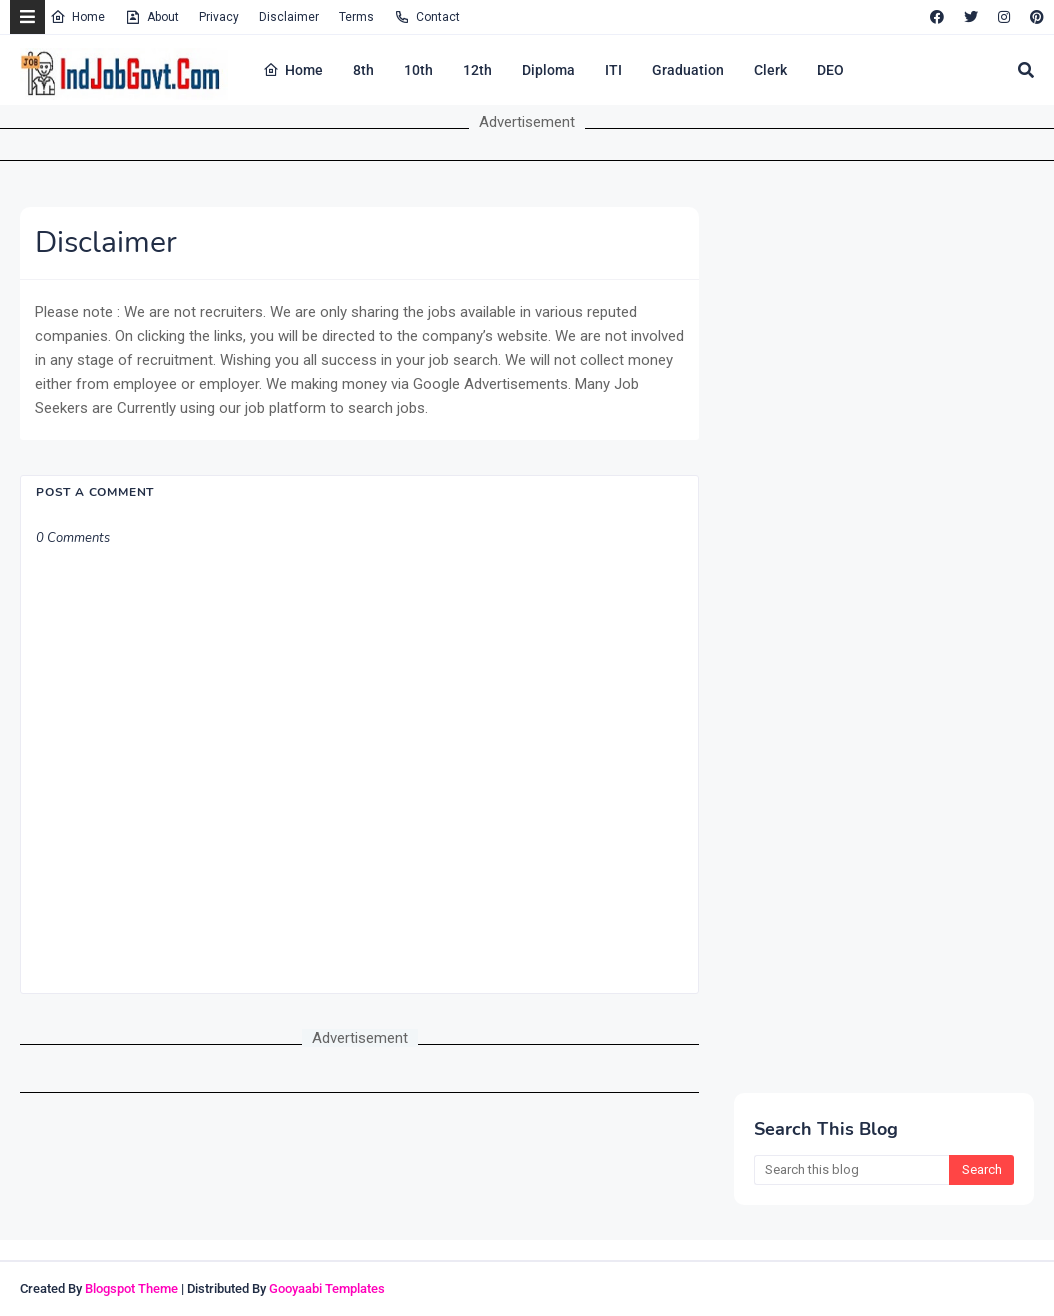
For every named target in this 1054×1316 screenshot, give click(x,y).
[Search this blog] (851, 1170)
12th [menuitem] (477, 70)
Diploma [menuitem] (548, 70)
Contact (427, 17)
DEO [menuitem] (830, 70)
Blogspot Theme (131, 1288)
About (152, 17)
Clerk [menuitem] (770, 70)
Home (77, 17)
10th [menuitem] (418, 70)
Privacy (219, 17)
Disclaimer (289, 17)
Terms (356, 17)
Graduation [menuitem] (688, 70)
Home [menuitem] (293, 70)
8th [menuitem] (363, 70)
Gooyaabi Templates (327, 1288)
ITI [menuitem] (613, 70)
